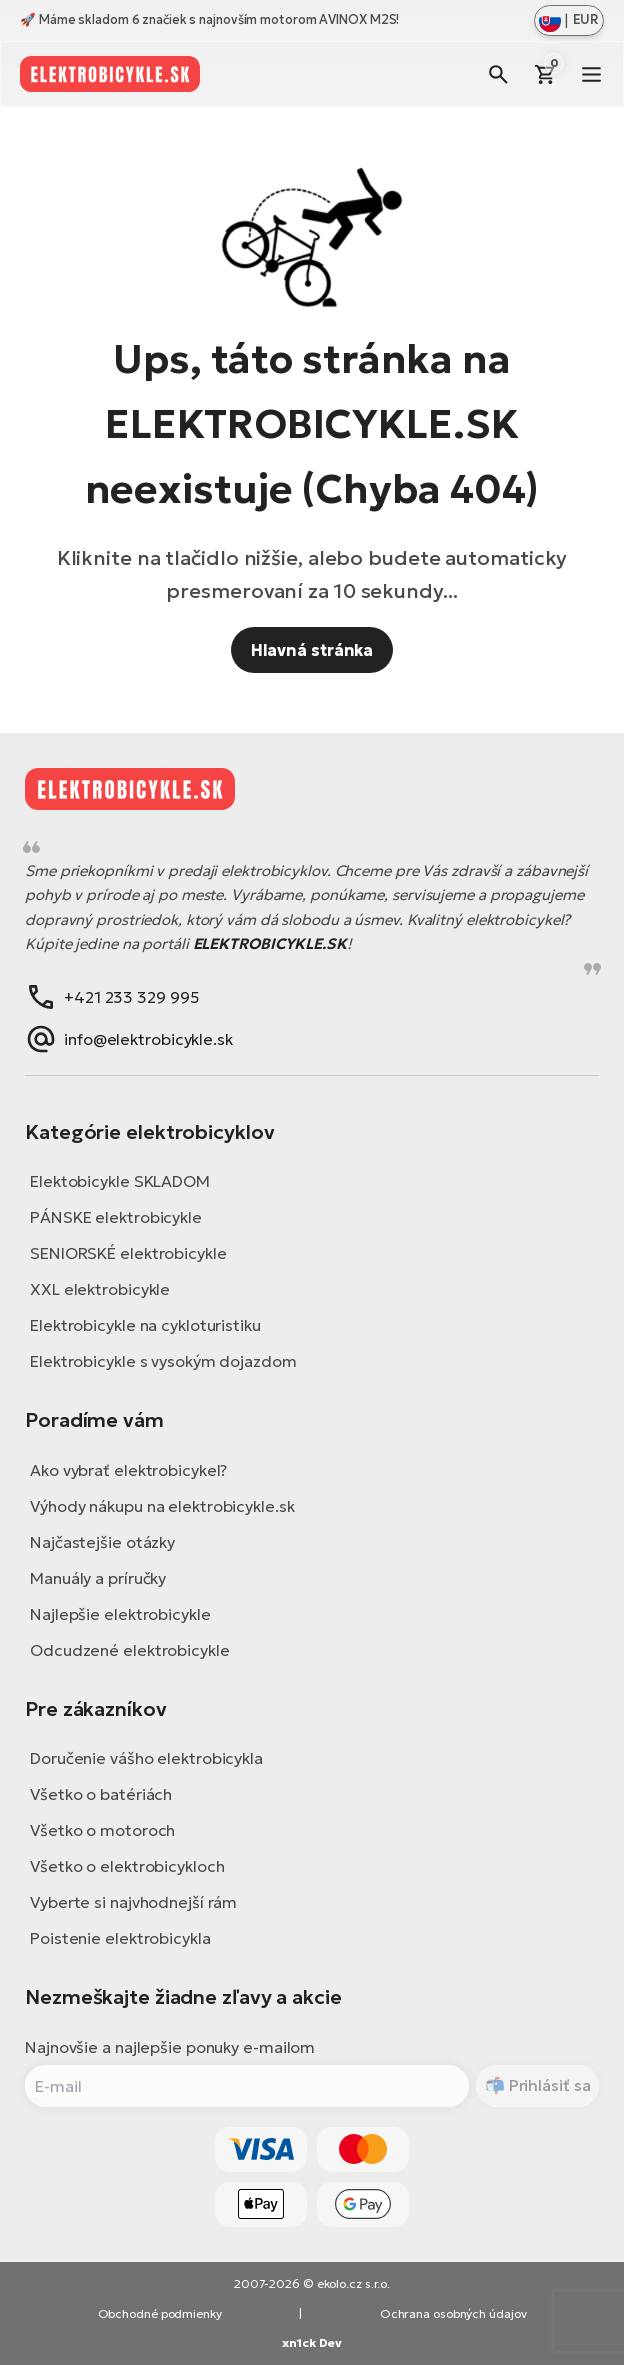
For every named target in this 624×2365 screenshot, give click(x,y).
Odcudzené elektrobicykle (130, 1650)
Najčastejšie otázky (102, 1542)
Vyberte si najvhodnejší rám (133, 1902)
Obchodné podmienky (160, 2313)
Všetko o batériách (101, 1794)
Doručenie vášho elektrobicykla (146, 1758)
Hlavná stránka (312, 650)
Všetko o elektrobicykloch (127, 1866)
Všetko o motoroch (102, 1830)
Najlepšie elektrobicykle (120, 1614)
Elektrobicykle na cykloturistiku (145, 1325)
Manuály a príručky (98, 1578)
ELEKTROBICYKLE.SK (270, 943)
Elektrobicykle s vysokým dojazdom (163, 1361)
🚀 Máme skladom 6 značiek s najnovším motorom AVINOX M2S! (209, 19)
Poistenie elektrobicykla (120, 1938)
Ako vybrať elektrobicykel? (128, 1470)
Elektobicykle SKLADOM (120, 1181)
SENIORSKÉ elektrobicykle (128, 1253)
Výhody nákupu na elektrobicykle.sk (162, 1506)
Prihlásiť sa (548, 2085)
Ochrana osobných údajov (453, 2313)
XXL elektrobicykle (100, 1289)
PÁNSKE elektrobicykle (116, 1217)
